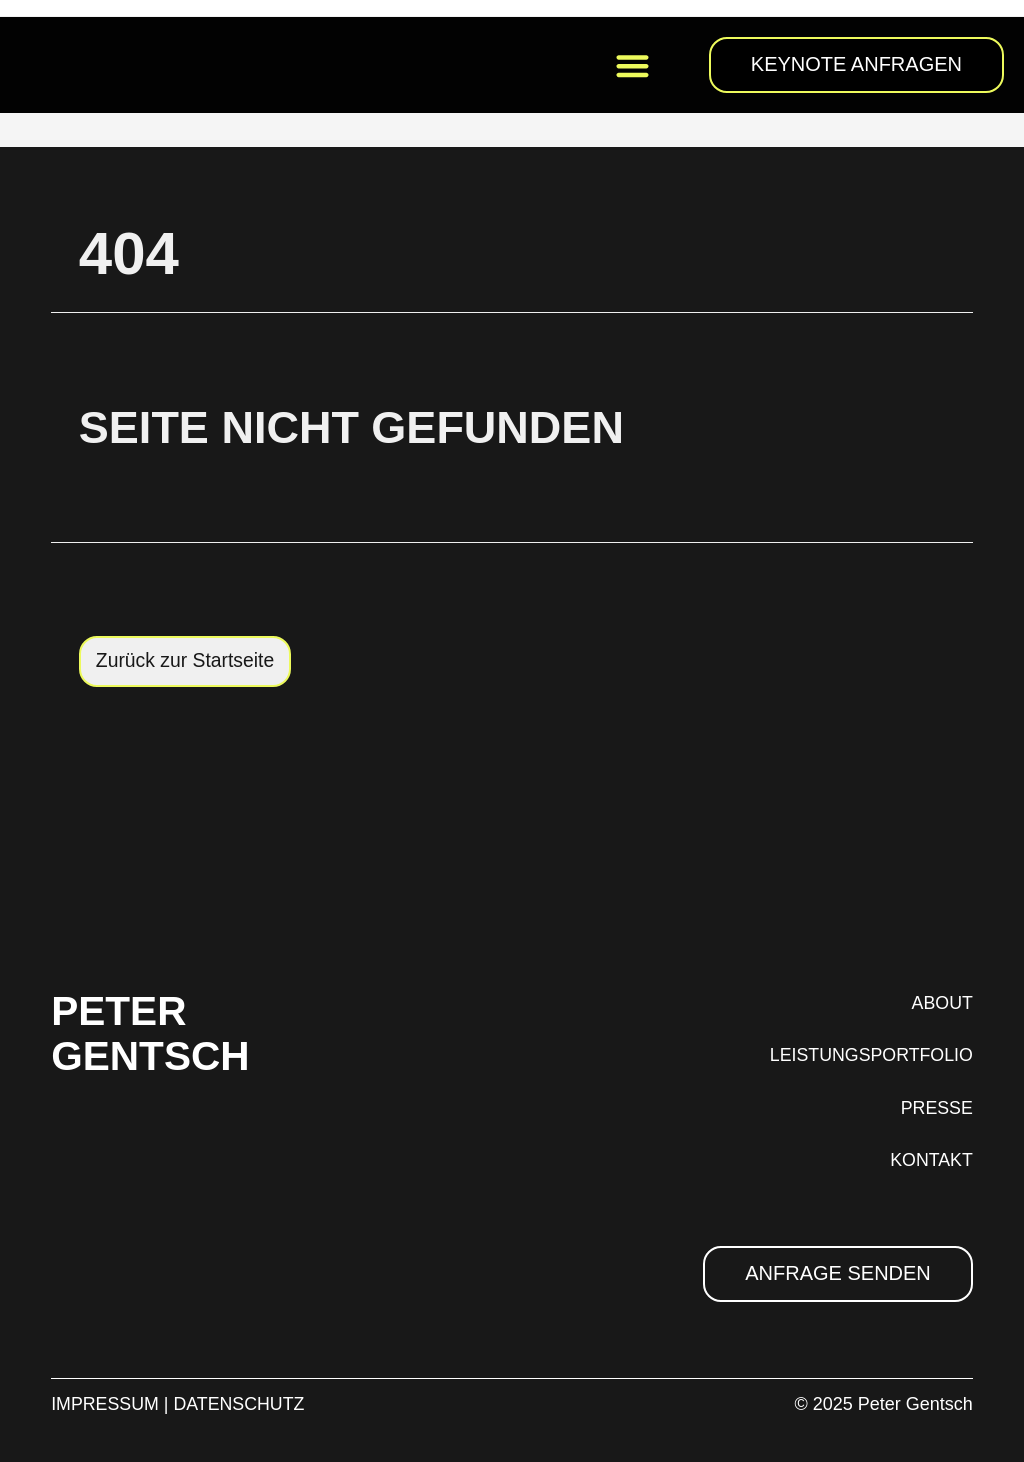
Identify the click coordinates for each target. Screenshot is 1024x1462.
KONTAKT (931, 1161)
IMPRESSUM (105, 1404)
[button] (632, 65)
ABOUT (942, 1003)
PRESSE (936, 1108)
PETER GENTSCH (161, 1032)
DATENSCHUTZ (241, 1404)
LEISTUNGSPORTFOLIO (870, 1056)
